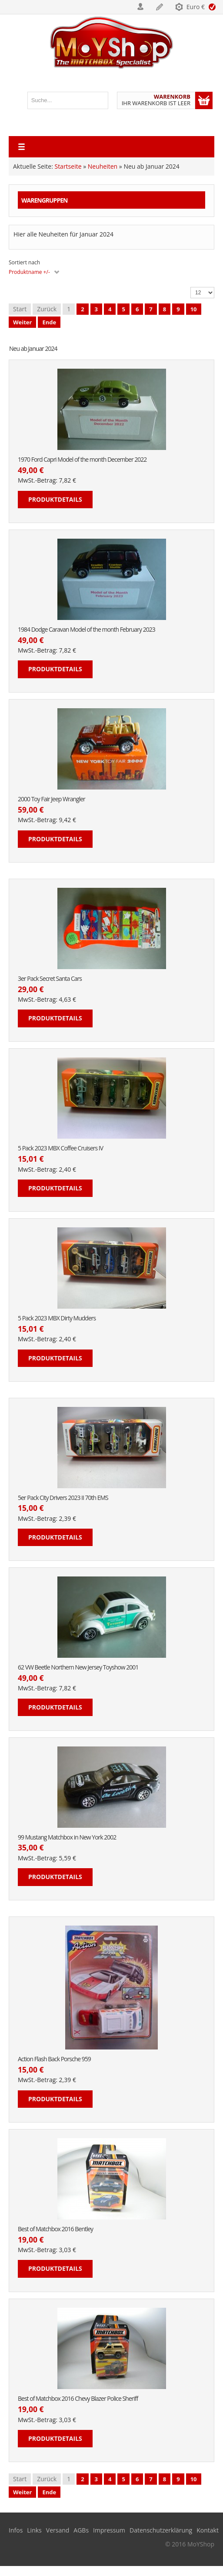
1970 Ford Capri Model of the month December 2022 (82, 459)
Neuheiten (102, 166)
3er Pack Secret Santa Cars (50, 979)
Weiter (22, 322)
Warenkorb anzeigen (204, 100)
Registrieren (159, 7)
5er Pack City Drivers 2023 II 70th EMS (63, 1498)
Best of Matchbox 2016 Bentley (55, 2229)
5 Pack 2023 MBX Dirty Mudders (57, 1318)
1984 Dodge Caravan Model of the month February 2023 (86, 629)
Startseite (67, 166)
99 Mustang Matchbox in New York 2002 (67, 1837)
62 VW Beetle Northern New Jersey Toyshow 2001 (78, 1667)
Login (140, 7)
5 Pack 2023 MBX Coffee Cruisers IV (60, 1148)
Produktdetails (55, 499)
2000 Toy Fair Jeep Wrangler (51, 799)
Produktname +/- (29, 272)
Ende (49, 322)
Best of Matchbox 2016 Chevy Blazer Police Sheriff (78, 2399)
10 (193, 309)
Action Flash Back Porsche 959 (54, 2059)
